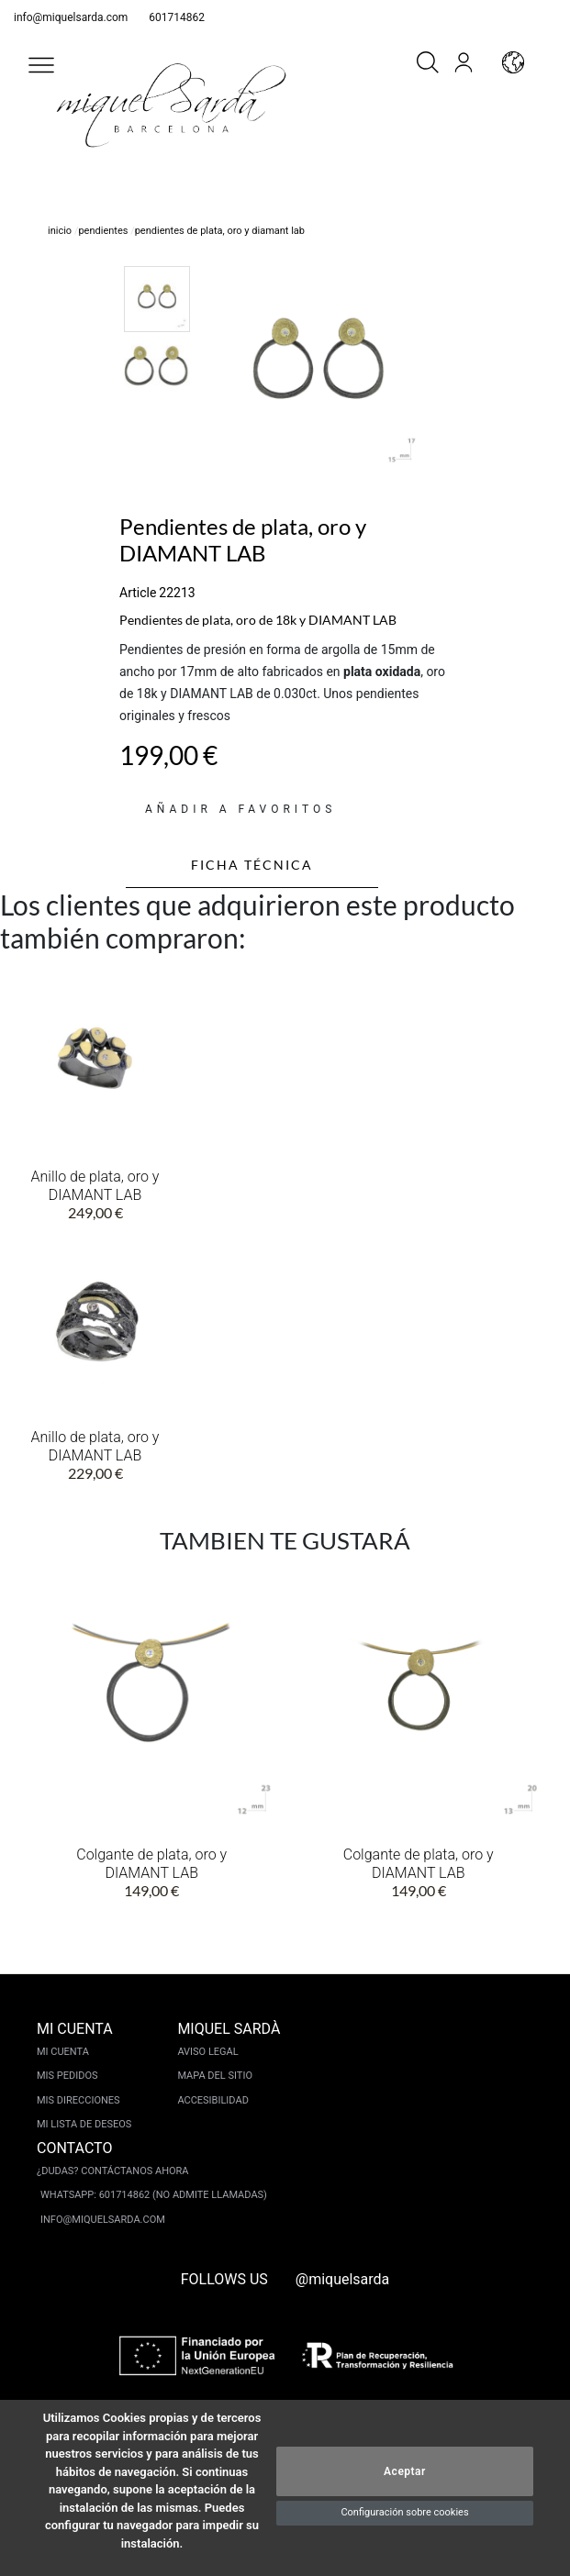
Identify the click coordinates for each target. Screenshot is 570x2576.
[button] (41, 65)
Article (137, 592)
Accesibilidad (212, 2100)
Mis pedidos (67, 2076)
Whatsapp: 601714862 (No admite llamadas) (153, 2195)
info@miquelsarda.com (71, 17)
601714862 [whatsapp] (177, 17)
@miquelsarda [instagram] (343, 2279)
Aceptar (405, 2471)
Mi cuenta (63, 2052)
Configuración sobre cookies (404, 2512)
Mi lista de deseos (84, 2124)
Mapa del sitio (214, 2076)
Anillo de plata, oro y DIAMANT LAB (95, 1186)
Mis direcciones (78, 2100)
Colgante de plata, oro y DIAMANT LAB (151, 1864)
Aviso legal (207, 2052)
